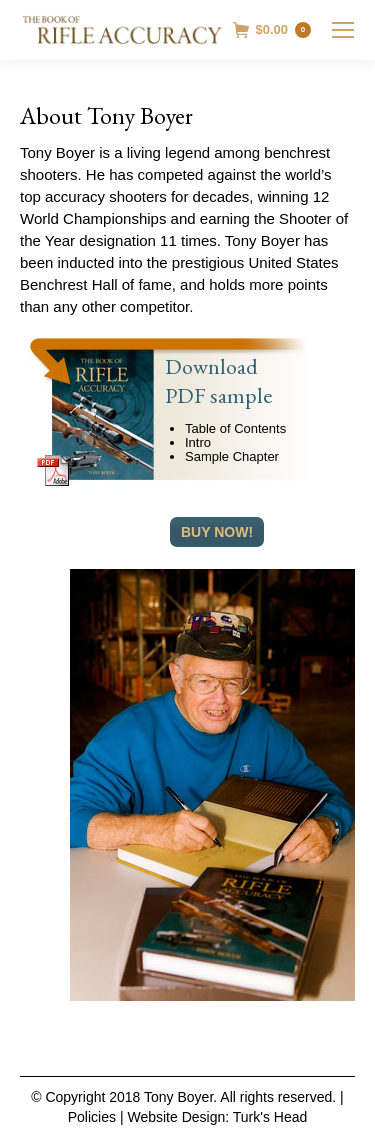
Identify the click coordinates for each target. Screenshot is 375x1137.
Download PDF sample (218, 381)
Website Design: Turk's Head (217, 1117)
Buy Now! (217, 532)
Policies (92, 1117)
